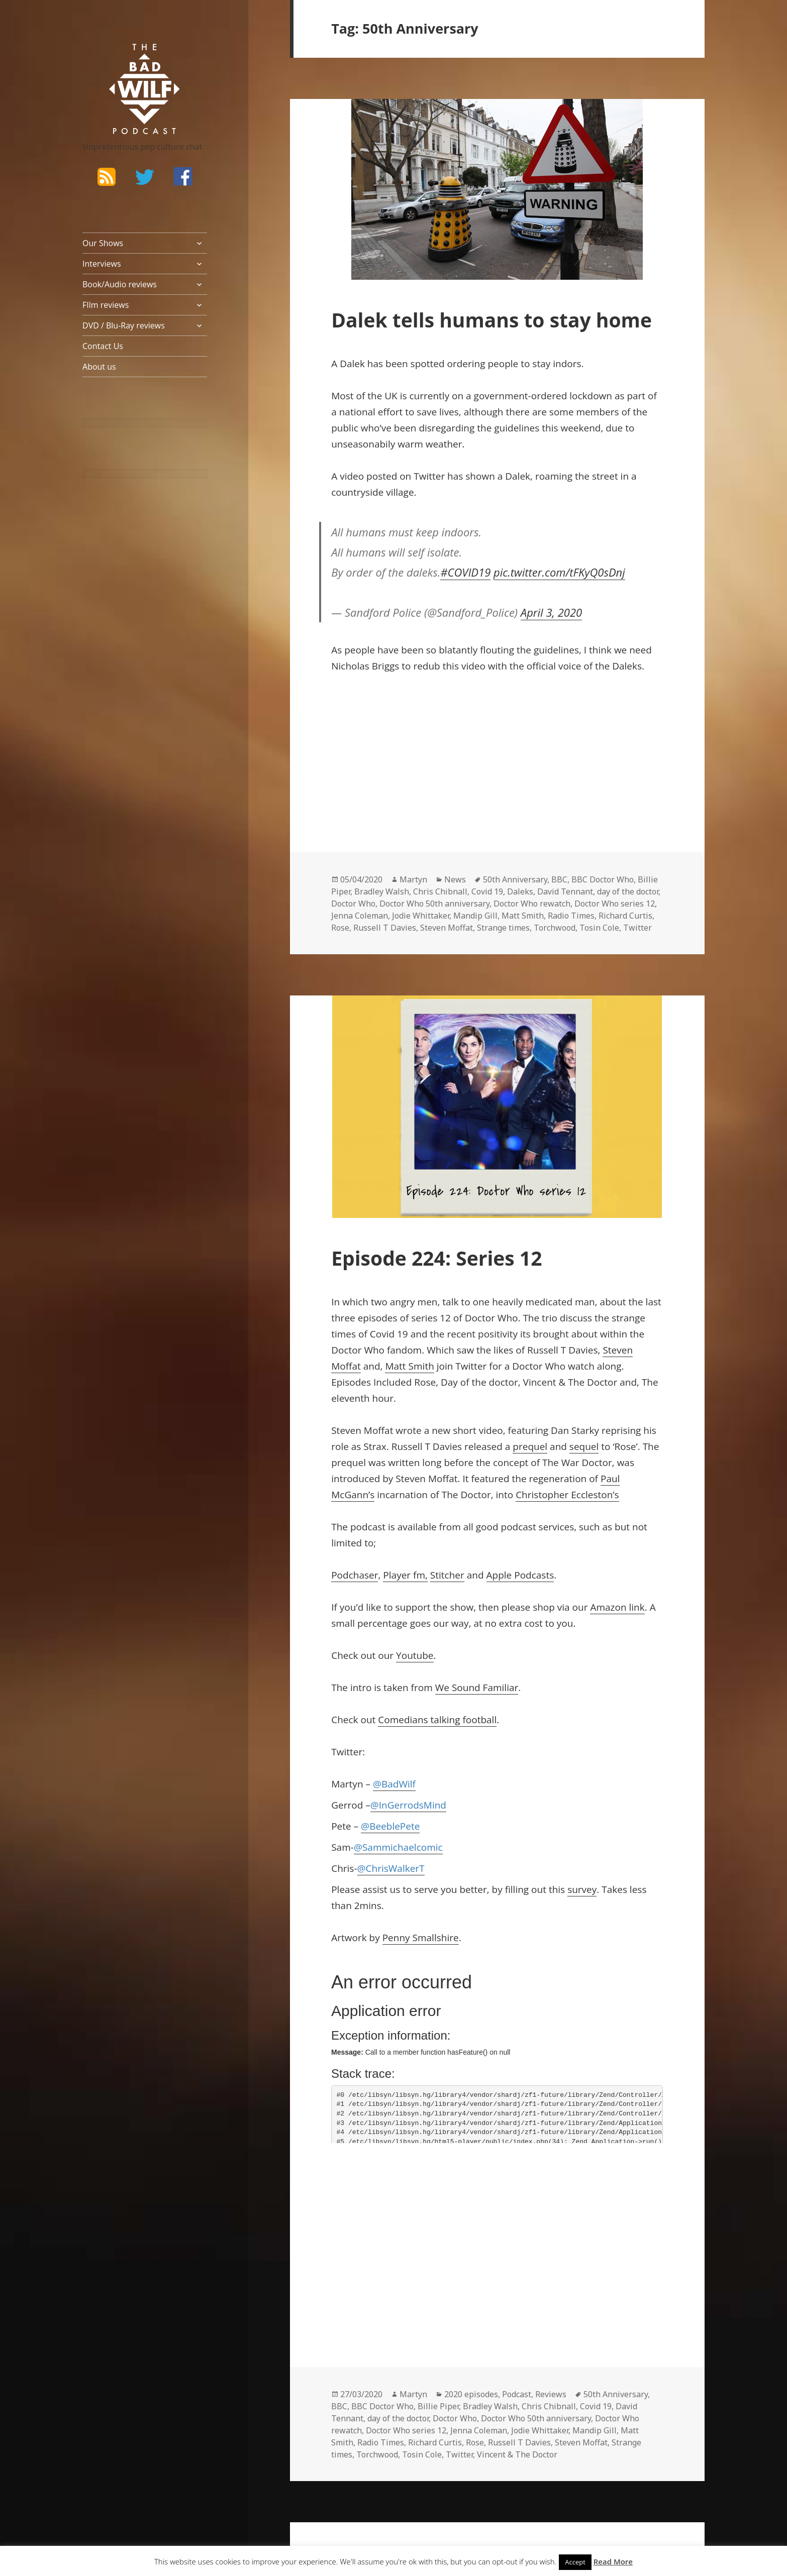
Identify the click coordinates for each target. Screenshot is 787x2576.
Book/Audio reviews (119, 284)
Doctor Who (353, 903)
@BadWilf (394, 1783)
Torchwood (554, 927)
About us (99, 366)
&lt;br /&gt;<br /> (361, 2219)
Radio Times (571, 915)
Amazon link (617, 1607)
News (455, 879)
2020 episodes (471, 2394)
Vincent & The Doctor (517, 2454)
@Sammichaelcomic (398, 1847)
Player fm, (405, 1575)
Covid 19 (487, 891)
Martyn (413, 879)
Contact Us (102, 346)
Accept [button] (575, 2561)
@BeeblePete (390, 1826)
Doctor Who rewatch (532, 903)
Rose (340, 927)
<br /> (361, 751)
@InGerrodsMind (408, 1805)
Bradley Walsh (381, 891)
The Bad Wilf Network (125, 58)
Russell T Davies (384, 927)
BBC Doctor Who (602, 879)
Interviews (101, 263)
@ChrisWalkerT (391, 1868)
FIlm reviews (105, 304)
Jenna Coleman (359, 915)
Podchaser (354, 1575)
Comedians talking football (437, 1719)
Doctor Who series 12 (614, 903)
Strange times (503, 927)
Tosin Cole (599, 927)
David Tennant (565, 891)
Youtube (414, 1655)
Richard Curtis (625, 915)
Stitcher (447, 1575)
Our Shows (102, 243)
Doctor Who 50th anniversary (434, 903)
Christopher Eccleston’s (567, 1494)
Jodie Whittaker (420, 915)
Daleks (520, 891)
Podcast (516, 2394)
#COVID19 (465, 572)
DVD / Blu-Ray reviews (123, 325)
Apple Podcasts (520, 1575)
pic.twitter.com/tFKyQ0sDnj (559, 572)
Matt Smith (523, 915)
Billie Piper (438, 2406)
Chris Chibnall (440, 891)
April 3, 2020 (551, 612)
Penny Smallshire (420, 1937)
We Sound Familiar (477, 1687)
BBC (559, 879)
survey (582, 1889)
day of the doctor (627, 891)
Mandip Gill (475, 915)
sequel (584, 1446)
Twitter (637, 927)
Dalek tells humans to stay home (491, 319)
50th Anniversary (515, 879)
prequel (530, 1446)
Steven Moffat (446, 927)
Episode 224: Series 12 (436, 1258)
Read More (613, 2561)
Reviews (550, 2394)
